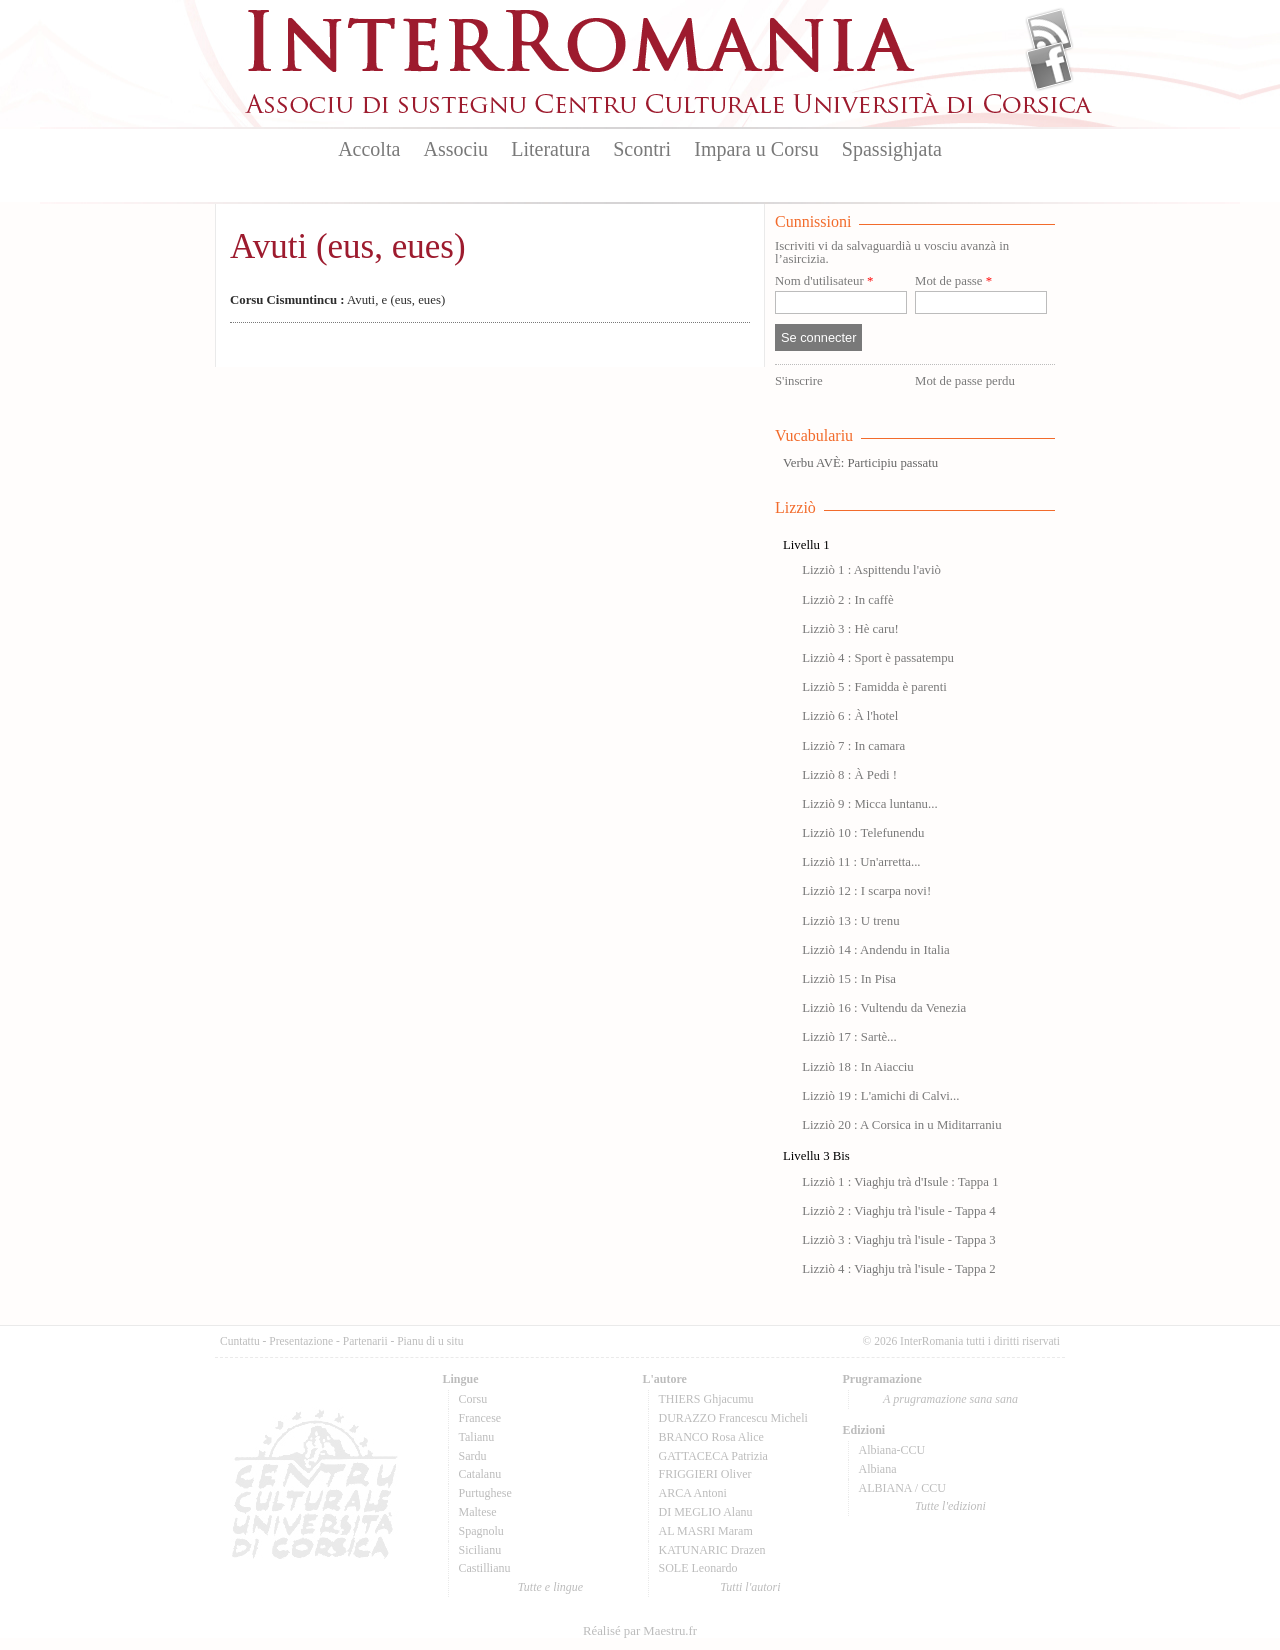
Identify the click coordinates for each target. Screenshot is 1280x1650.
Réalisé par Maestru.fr (640, 1631)
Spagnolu (481, 1531)
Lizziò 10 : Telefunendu (863, 833)
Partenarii (365, 1341)
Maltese (478, 1512)
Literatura (550, 149)
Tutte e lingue (550, 1587)
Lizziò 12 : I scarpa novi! (866, 891)
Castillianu (485, 1568)
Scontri (642, 149)
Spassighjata (892, 149)
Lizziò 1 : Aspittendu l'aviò (871, 570)
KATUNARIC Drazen (712, 1550)
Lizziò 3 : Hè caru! (850, 629)
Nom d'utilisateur (824, 281)
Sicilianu (480, 1550)
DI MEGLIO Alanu (706, 1512)
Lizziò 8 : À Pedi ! (849, 775)
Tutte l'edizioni (950, 1506)
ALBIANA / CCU (902, 1488)
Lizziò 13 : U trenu (850, 921)
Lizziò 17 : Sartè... (849, 1037)
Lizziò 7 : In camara (853, 746)
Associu (456, 149)
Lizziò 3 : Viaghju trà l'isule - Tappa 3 (899, 1240)
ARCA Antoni (693, 1493)
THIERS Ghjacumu (706, 1399)
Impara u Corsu (756, 149)
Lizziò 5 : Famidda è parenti (874, 687)
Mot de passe (953, 281)
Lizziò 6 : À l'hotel (850, 716)
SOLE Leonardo (698, 1568)
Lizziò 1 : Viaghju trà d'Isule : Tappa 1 (900, 1182)
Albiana (878, 1469)
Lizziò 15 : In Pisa (849, 979)
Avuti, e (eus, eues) (337, 300)
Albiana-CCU (892, 1450)
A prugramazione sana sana (950, 1399)
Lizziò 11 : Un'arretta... (861, 862)
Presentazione (301, 1341)
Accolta (369, 149)
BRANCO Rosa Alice (711, 1437)
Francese (480, 1418)
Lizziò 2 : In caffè (847, 600)
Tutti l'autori (750, 1587)
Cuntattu (240, 1341)
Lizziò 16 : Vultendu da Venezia (884, 1008)
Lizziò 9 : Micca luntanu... (869, 804)
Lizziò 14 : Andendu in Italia (875, 950)
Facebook (1049, 66)
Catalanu (480, 1474)
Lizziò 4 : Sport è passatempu (878, 658)
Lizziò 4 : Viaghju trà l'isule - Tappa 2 (899, 1269)
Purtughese (485, 1493)
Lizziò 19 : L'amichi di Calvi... (880, 1096)
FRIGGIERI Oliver (705, 1474)
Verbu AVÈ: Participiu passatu (860, 463)
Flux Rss (1049, 33)
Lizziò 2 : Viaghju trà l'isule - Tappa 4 (899, 1211)
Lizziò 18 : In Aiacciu (858, 1067)
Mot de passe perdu (965, 381)
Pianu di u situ (430, 1341)
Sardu (473, 1456)
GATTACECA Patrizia (713, 1456)
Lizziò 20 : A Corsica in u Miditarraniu (901, 1125)
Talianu (477, 1437)
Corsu (473, 1399)
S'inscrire (799, 381)
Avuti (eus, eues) (348, 246)
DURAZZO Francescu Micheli (733, 1418)
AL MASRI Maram (706, 1531)
